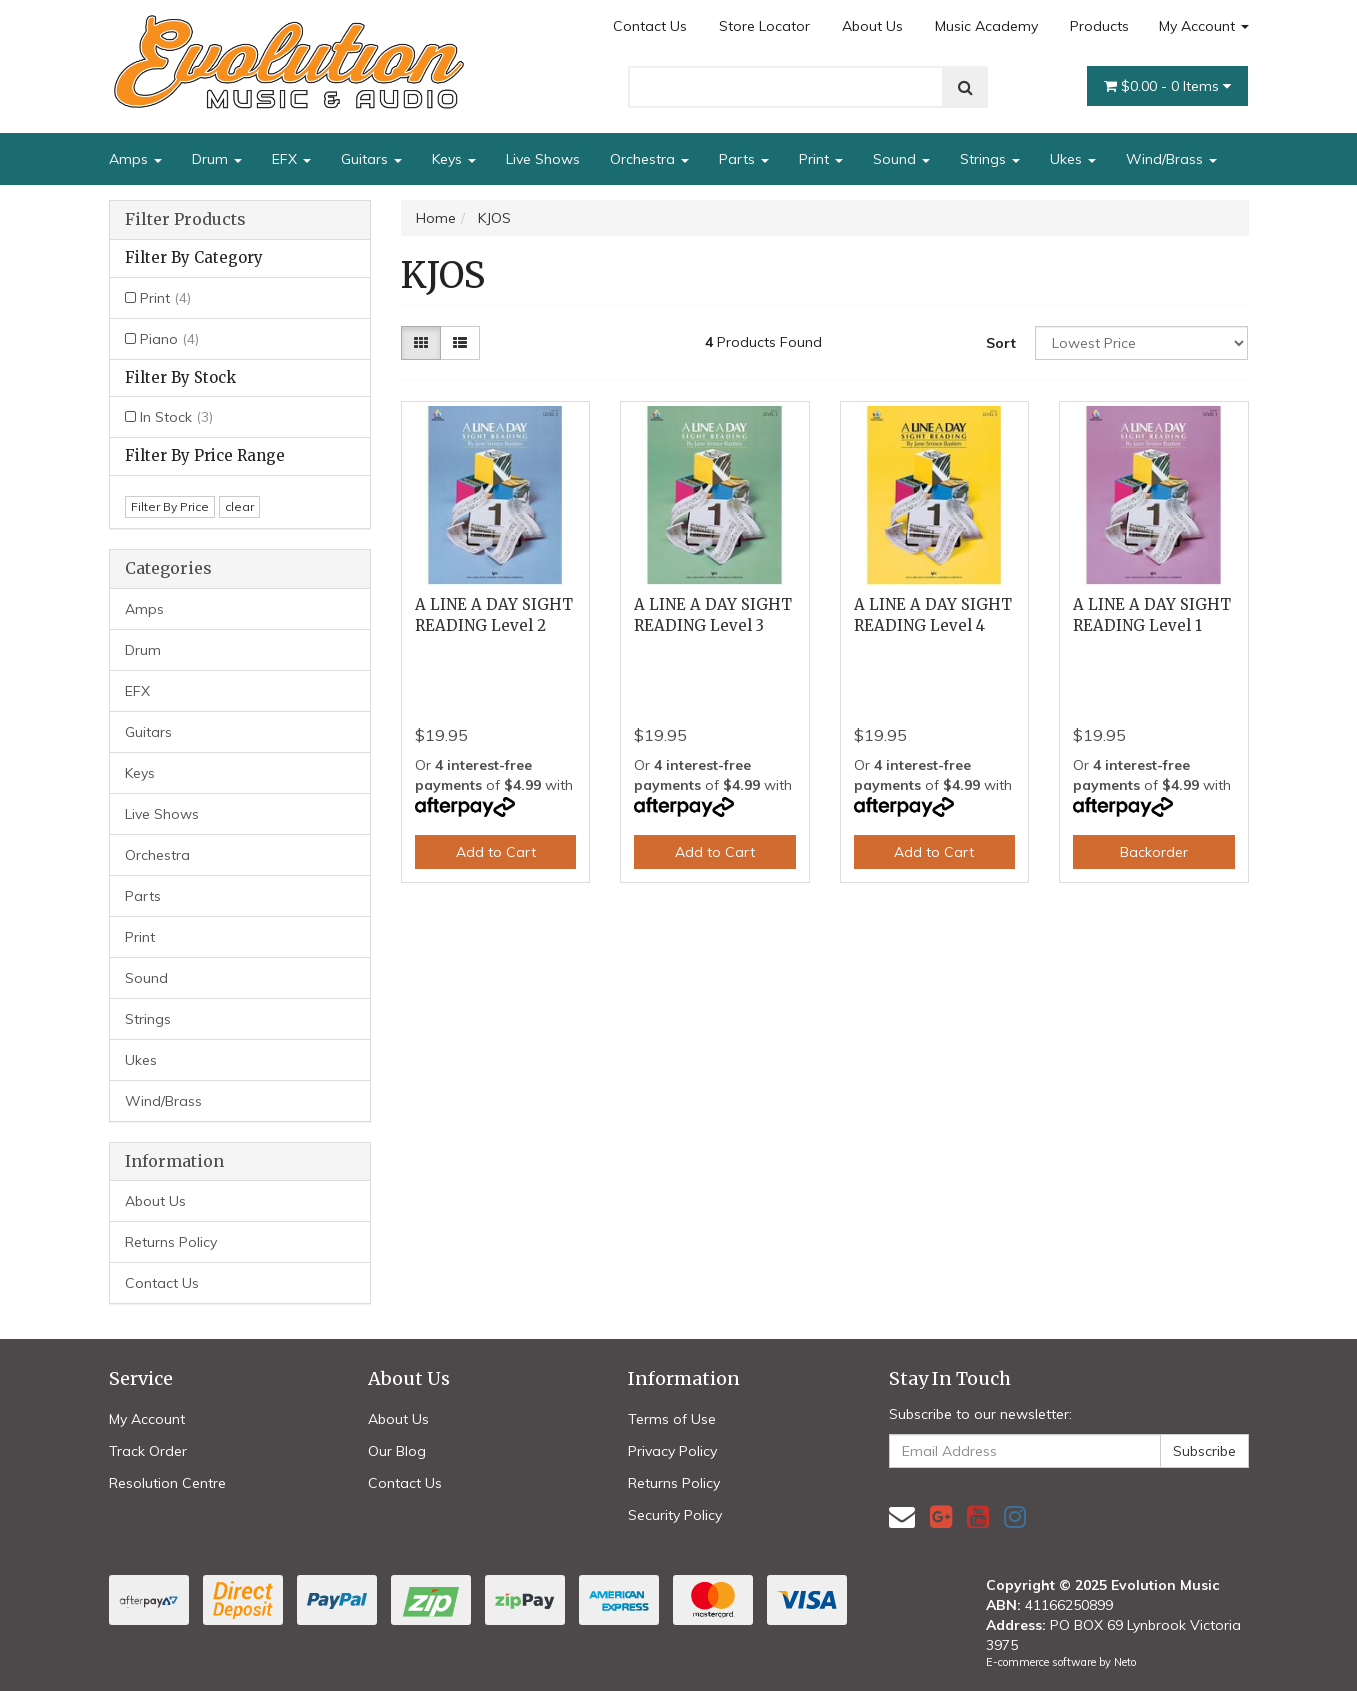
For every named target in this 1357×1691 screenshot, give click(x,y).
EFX (291, 159)
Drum (217, 159)
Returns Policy (171, 1242)
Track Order (148, 1451)
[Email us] (902, 1516)
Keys (454, 159)
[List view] (460, 343)
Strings (990, 159)
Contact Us (650, 26)
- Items (1167, 86)
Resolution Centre (167, 1483)
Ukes (1073, 159)
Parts (744, 159)
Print (821, 159)
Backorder (1154, 852)
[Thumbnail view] (421, 343)
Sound (901, 159)
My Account (1204, 26)
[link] (941, 1516)
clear (239, 506)
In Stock (176, 417)
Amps (135, 159)
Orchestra (649, 159)
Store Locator (764, 26)
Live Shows (543, 159)
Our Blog (397, 1451)
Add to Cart (496, 852)
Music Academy (986, 26)
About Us (872, 26)
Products (1099, 26)
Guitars (371, 159)
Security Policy (675, 1515)
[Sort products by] (1142, 343)
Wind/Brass (1171, 159)
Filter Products (185, 220)
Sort (1001, 343)
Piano (169, 339)
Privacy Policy (672, 1451)
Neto (1125, 1662)
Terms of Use (672, 1419)
